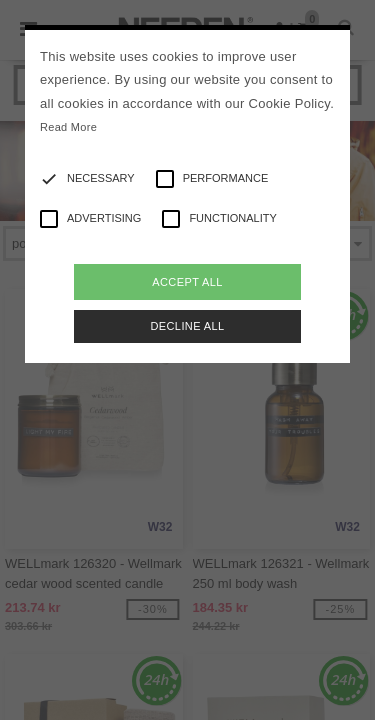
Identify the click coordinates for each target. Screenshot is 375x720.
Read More (68, 127)
